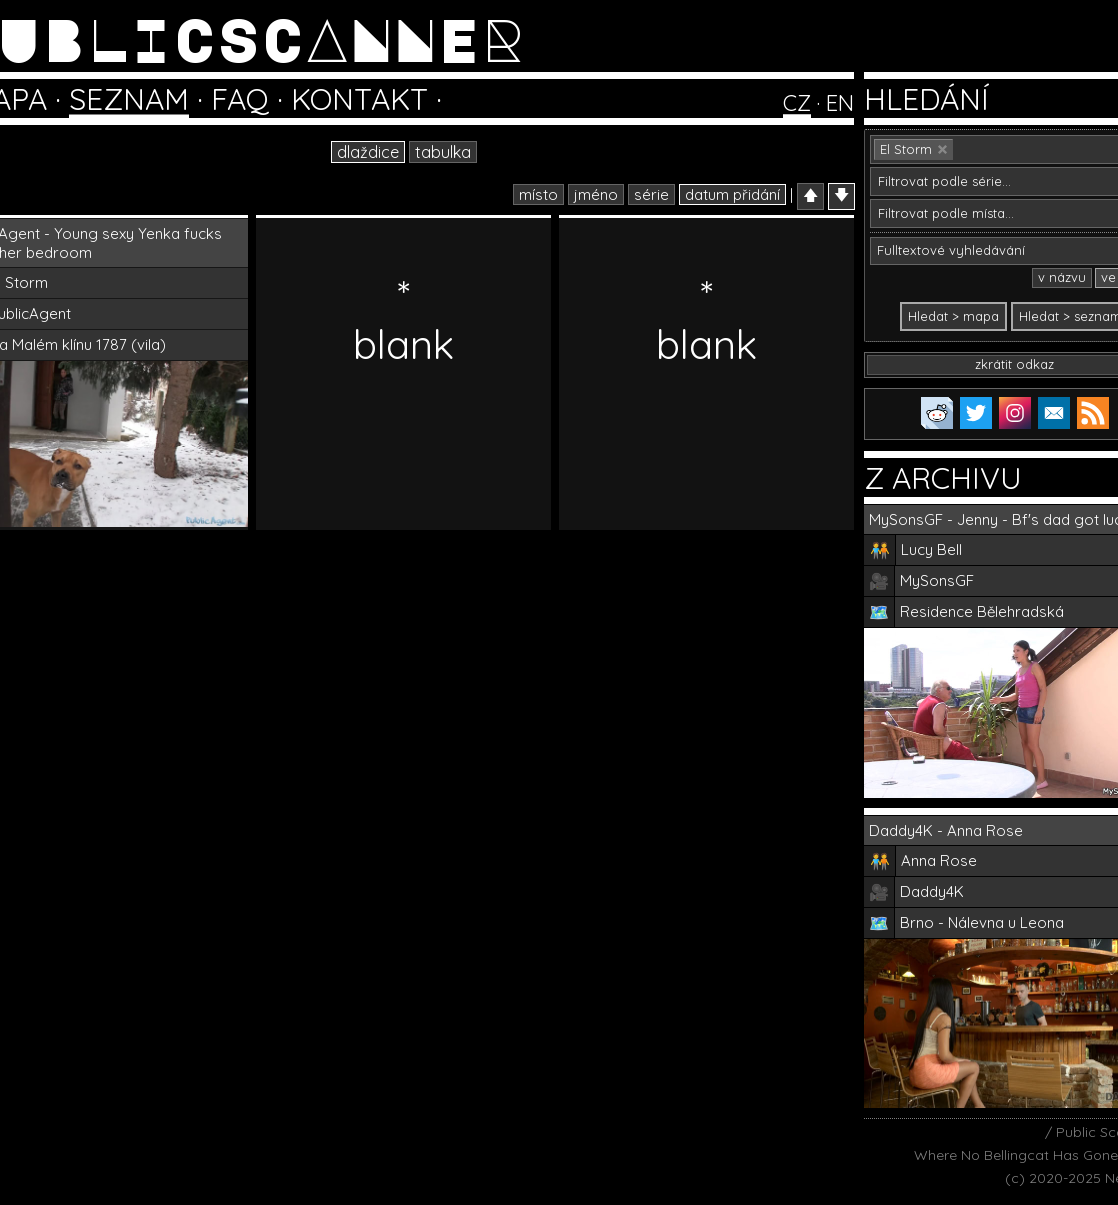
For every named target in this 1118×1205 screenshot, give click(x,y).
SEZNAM (129, 99)
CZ (797, 103)
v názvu (1062, 277)
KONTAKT (359, 99)
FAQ (240, 99)
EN (840, 103)
